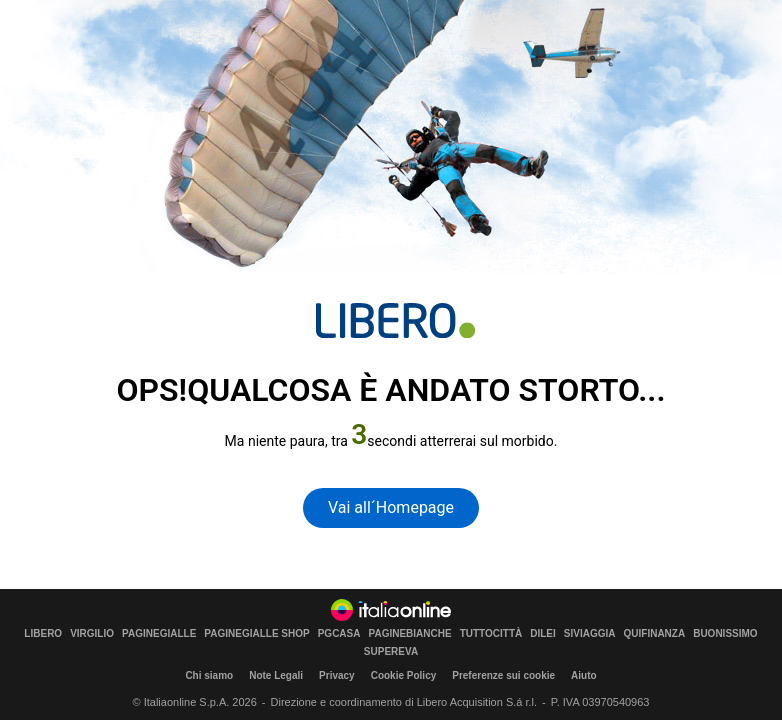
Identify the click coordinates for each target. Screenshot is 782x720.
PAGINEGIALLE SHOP (256, 634)
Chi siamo (209, 675)
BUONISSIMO (725, 634)
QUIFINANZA (655, 634)
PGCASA (339, 634)
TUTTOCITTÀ (491, 634)
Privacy (337, 675)
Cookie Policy (404, 675)
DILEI (543, 634)
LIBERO (43, 634)
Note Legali (276, 675)
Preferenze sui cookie (503, 675)
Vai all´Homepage (391, 507)
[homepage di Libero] (396, 320)
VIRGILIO (92, 634)
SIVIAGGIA (590, 634)
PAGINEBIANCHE (410, 634)
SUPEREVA (391, 652)
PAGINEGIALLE (159, 634)
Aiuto (584, 675)
